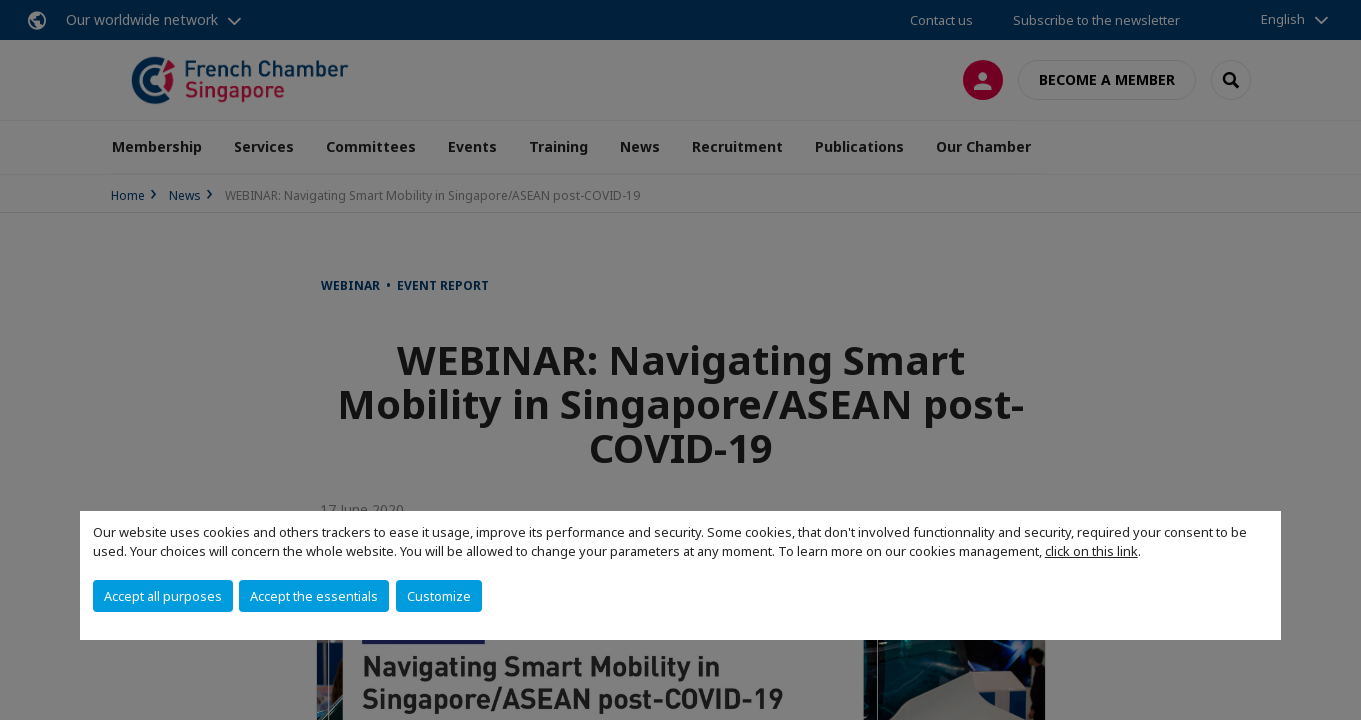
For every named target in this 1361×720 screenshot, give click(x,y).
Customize (439, 596)
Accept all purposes (163, 596)
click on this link (1091, 551)
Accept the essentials (314, 596)
